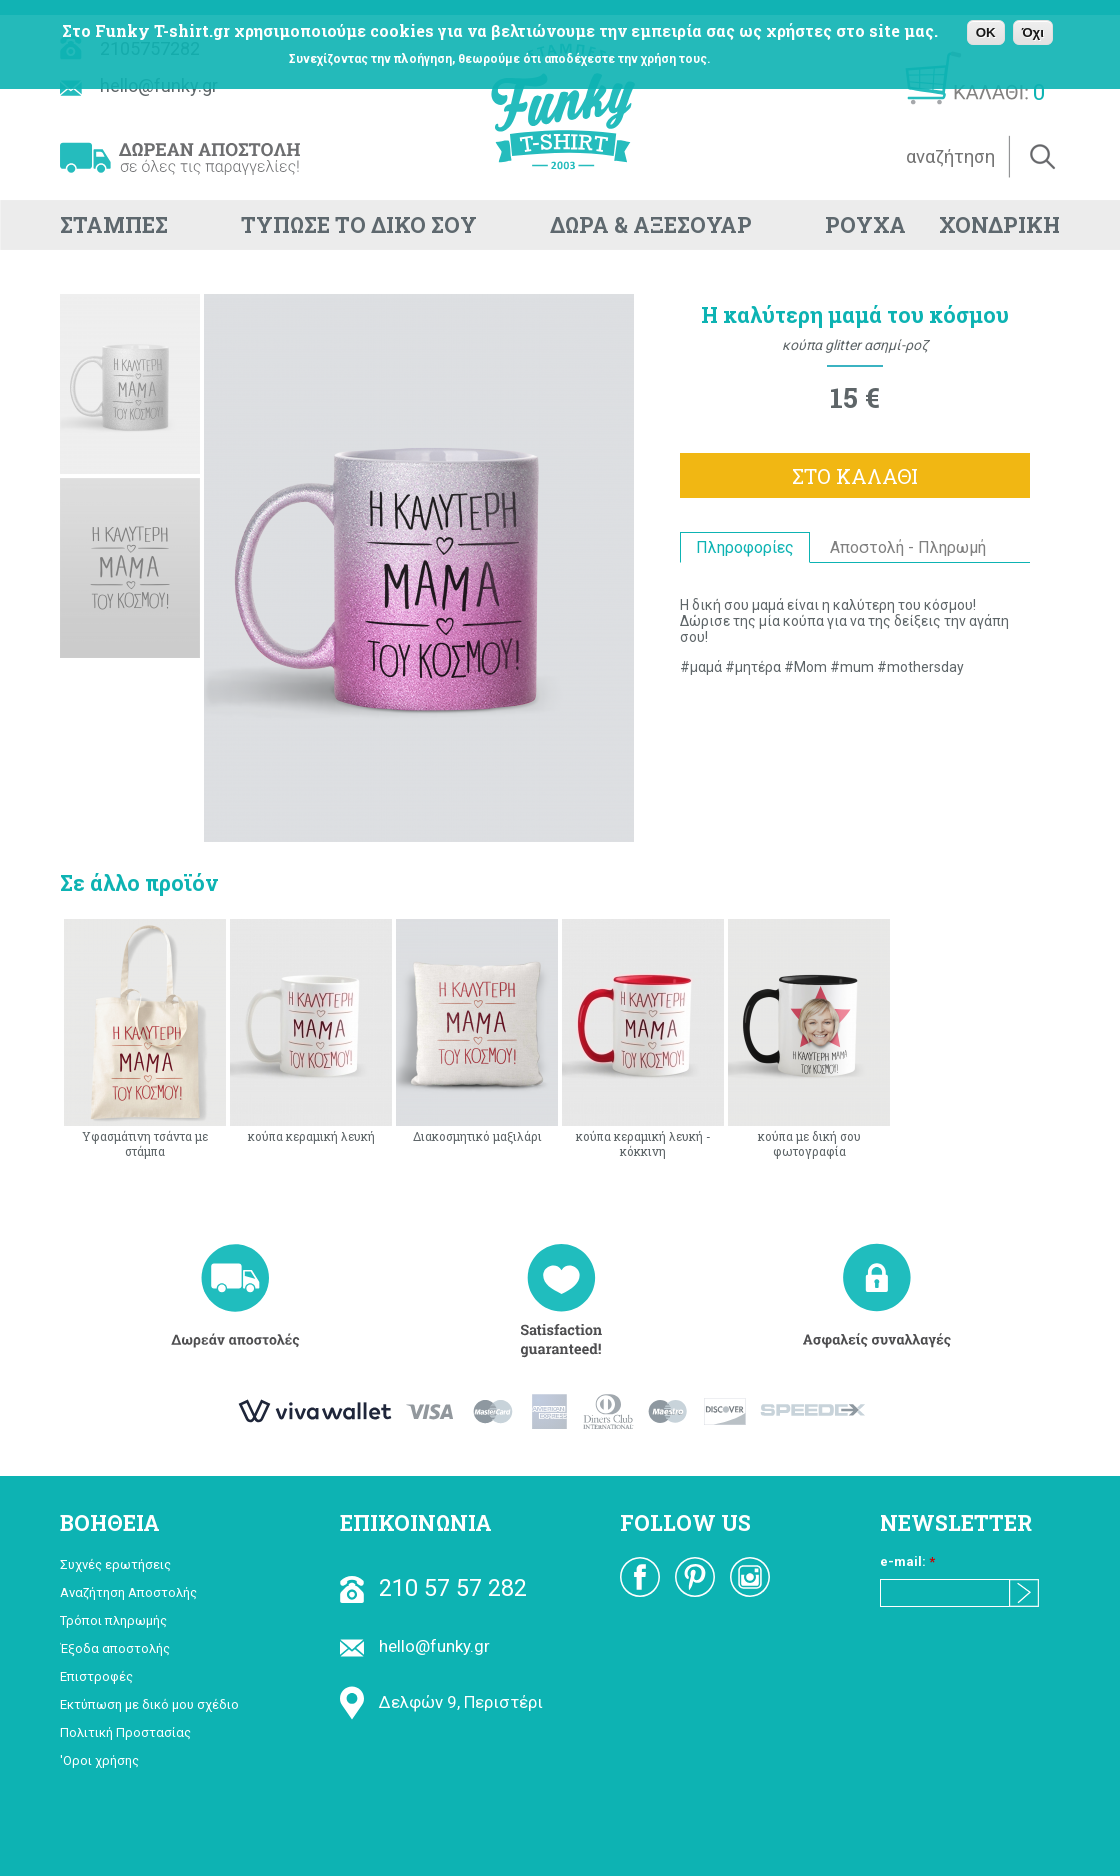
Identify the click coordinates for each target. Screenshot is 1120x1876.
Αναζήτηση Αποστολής (128, 1592)
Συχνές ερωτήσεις (115, 1564)
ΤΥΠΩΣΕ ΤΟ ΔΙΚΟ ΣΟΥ (359, 225)
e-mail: (907, 1561)
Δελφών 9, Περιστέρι (441, 1702)
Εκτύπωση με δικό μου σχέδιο (149, 1704)
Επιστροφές (96, 1676)
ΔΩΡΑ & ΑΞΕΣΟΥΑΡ (651, 225)
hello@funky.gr (415, 1646)
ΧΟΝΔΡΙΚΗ (999, 225)
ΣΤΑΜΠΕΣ (114, 225)
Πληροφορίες (745, 547)
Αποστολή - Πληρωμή (908, 547)
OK (986, 32)
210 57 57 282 (433, 1588)
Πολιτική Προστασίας (125, 1732)
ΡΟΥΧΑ (865, 225)
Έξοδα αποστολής (115, 1648)
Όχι (1033, 32)
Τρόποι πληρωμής (113, 1620)
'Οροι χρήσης (99, 1760)
